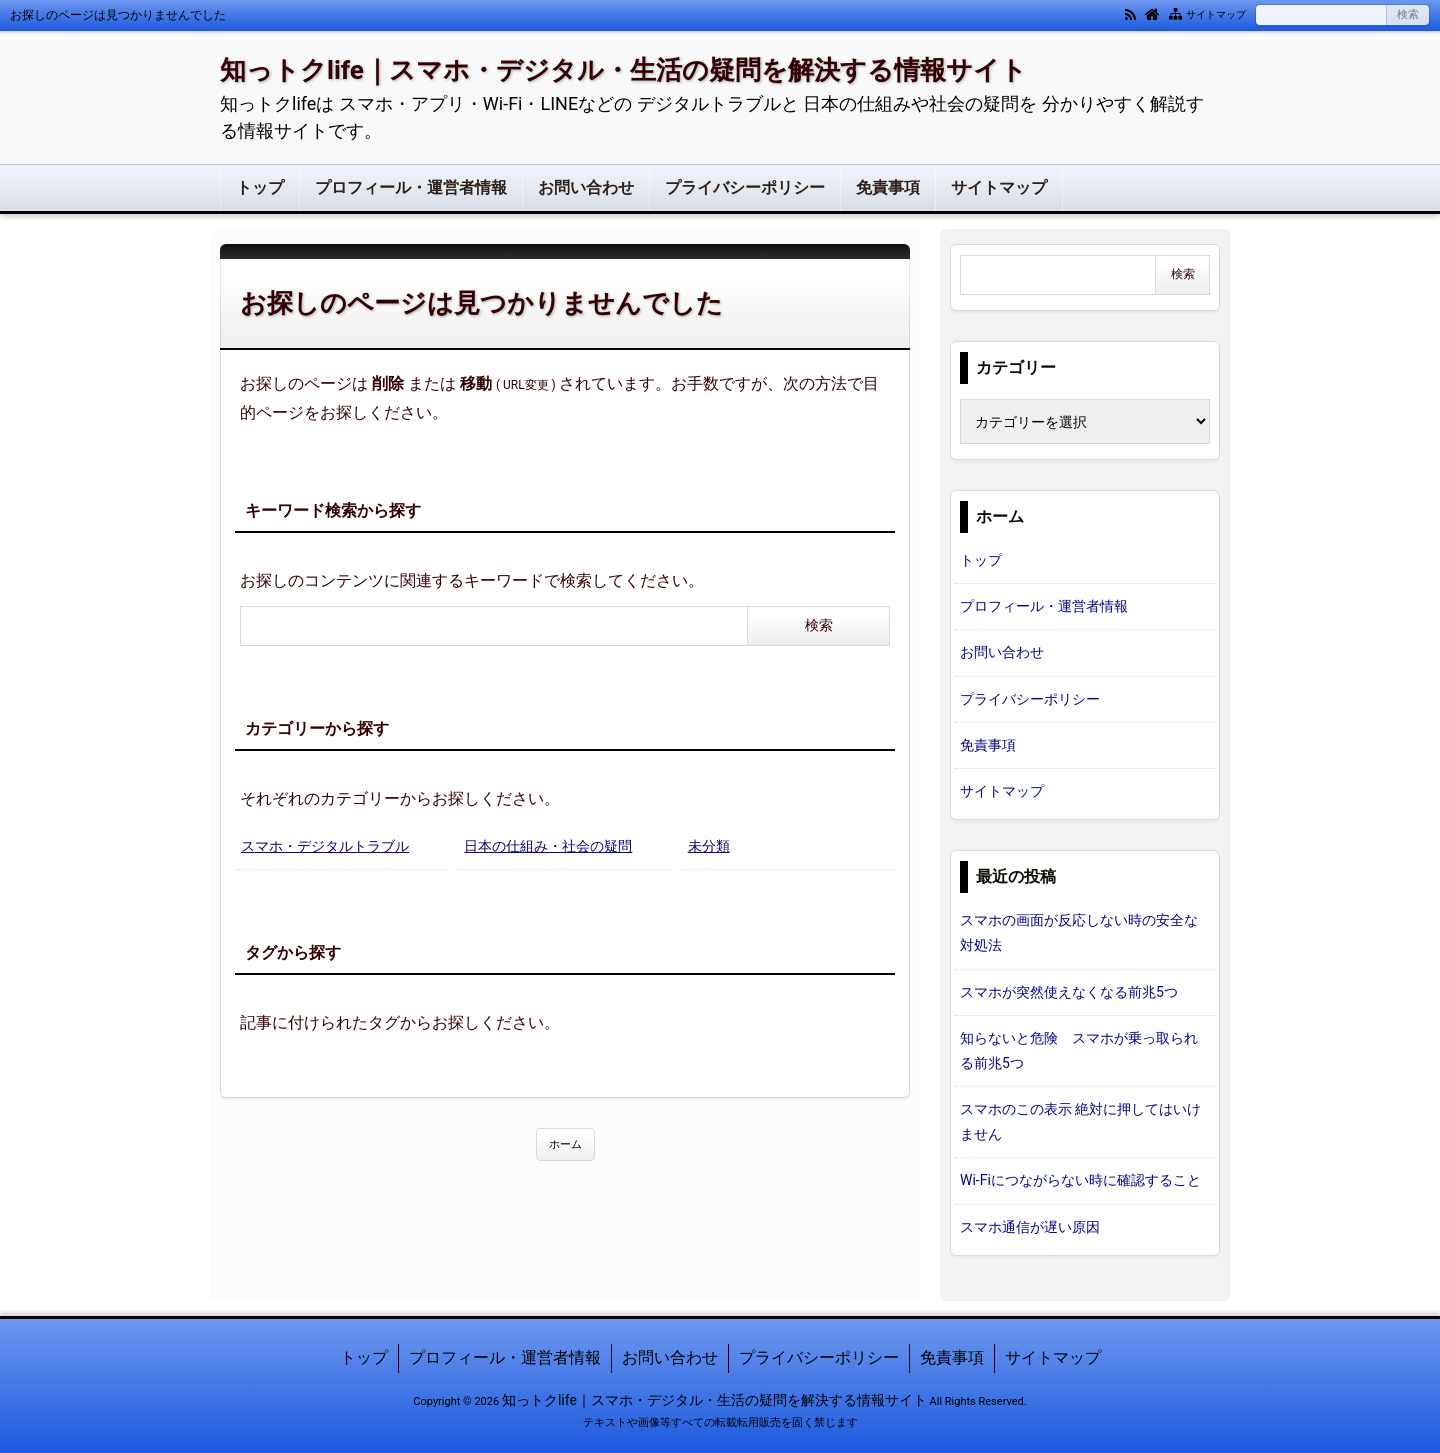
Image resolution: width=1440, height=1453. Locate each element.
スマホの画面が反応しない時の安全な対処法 (1079, 932)
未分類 (709, 846)
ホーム (565, 1144)
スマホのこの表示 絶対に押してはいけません (1080, 1121)
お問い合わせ (586, 187)
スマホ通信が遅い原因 (1030, 1227)
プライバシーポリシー (745, 187)
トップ (260, 187)
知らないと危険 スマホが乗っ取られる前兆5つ (1079, 1050)
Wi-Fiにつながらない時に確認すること (1080, 1180)
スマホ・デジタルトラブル (325, 846)
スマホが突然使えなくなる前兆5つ (1069, 992)
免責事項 (888, 187)
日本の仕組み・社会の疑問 (548, 846)
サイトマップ (1216, 14)
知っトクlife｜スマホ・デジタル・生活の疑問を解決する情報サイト (623, 70)
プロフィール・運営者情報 (411, 187)
